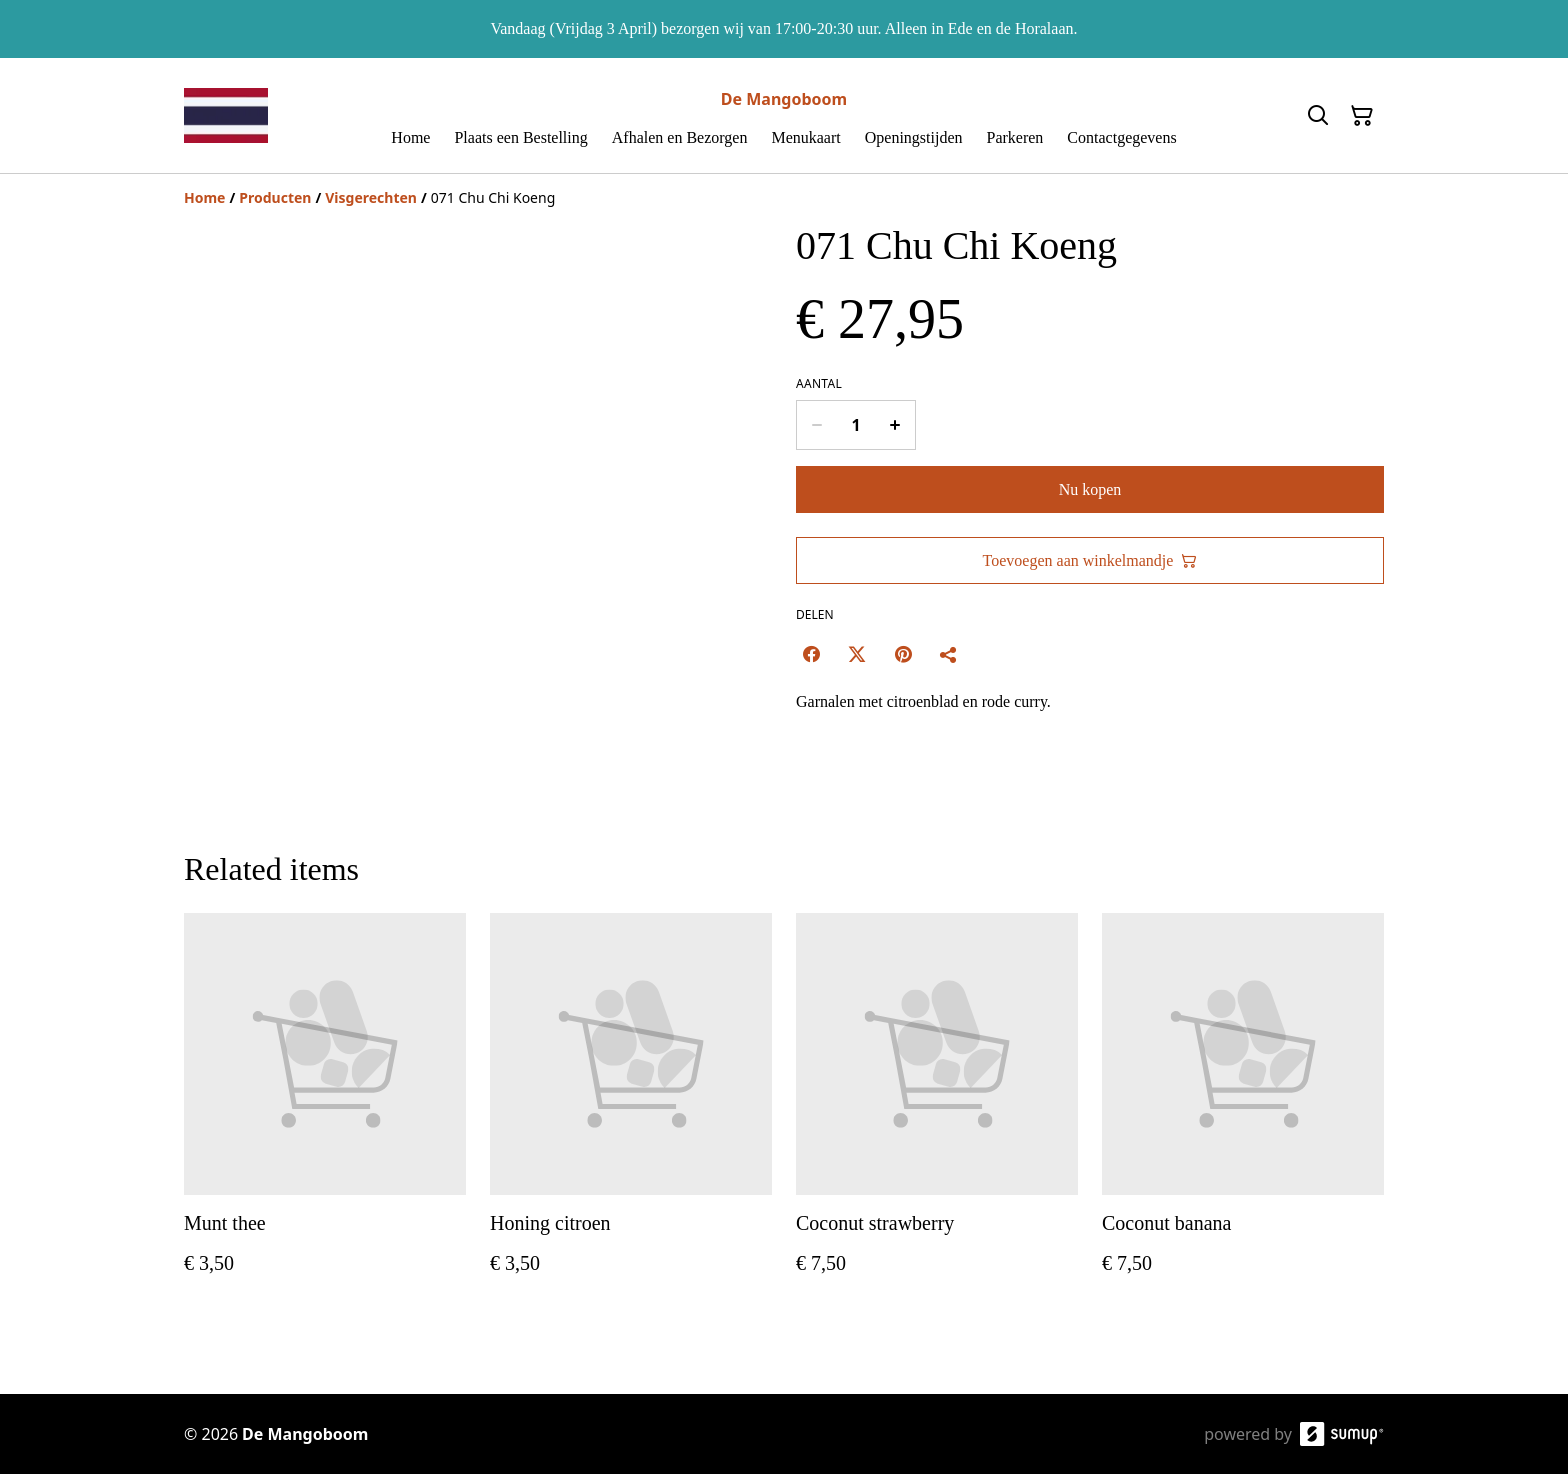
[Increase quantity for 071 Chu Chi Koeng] (895, 425)
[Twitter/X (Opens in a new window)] (857, 654)
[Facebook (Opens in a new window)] (811, 654)
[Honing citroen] (631, 1113)
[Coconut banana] (1243, 1113)
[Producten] (275, 197)
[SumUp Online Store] (1342, 1434)
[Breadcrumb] (784, 198)
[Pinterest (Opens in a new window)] (903, 654)
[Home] (204, 197)
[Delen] (949, 654)
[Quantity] (856, 425)
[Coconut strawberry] (937, 1113)
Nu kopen (1090, 489)
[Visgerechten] (371, 197)
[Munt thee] (325, 1113)
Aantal (819, 384)
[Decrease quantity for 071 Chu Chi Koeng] (816, 425)
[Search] (1318, 116)
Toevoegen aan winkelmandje (1090, 560)
